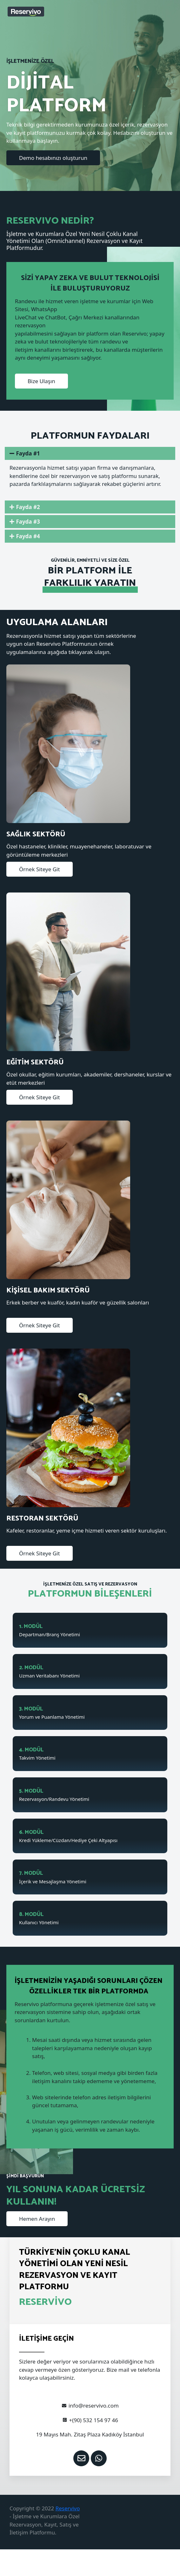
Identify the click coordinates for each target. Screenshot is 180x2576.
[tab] (90, 453)
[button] (53, 157)
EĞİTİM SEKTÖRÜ (35, 1062)
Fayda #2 (28, 507)
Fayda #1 (28, 453)
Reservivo (68, 2508)
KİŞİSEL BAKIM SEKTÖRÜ (48, 1290)
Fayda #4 (28, 536)
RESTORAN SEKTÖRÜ (42, 1518)
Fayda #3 (28, 521)
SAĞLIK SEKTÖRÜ (35, 834)
